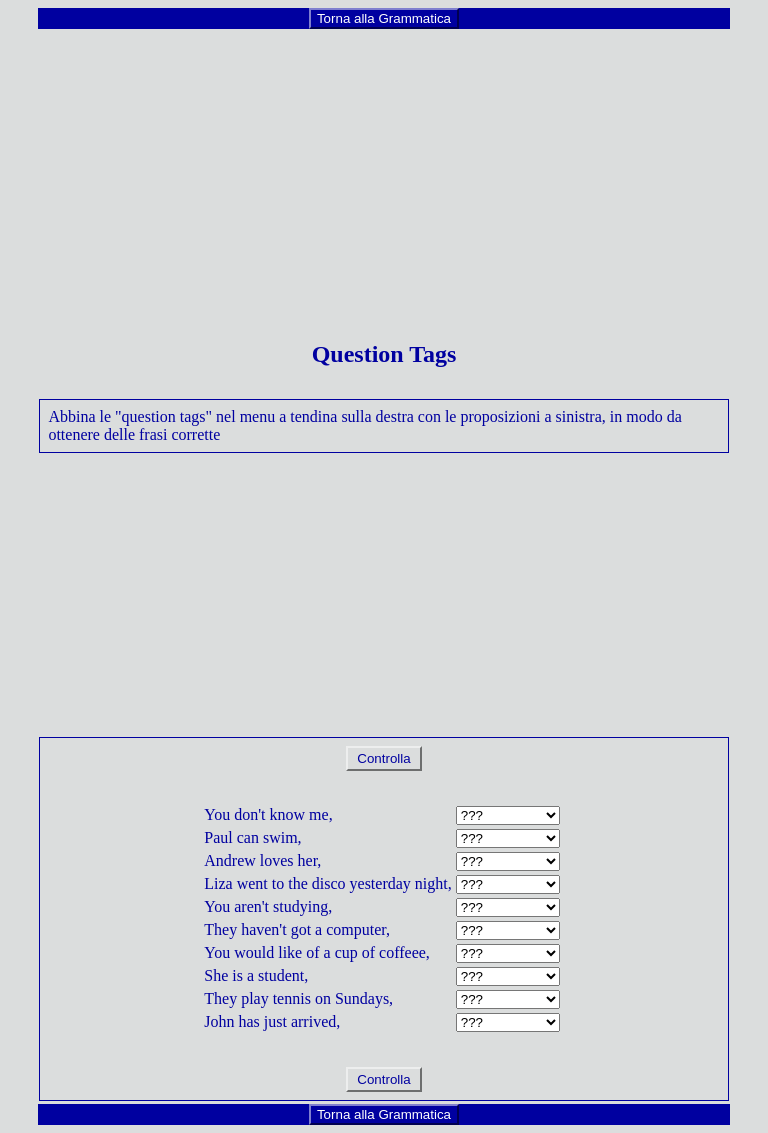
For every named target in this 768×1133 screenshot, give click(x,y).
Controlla (384, 758)
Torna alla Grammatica (384, 18)
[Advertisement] (384, 171)
